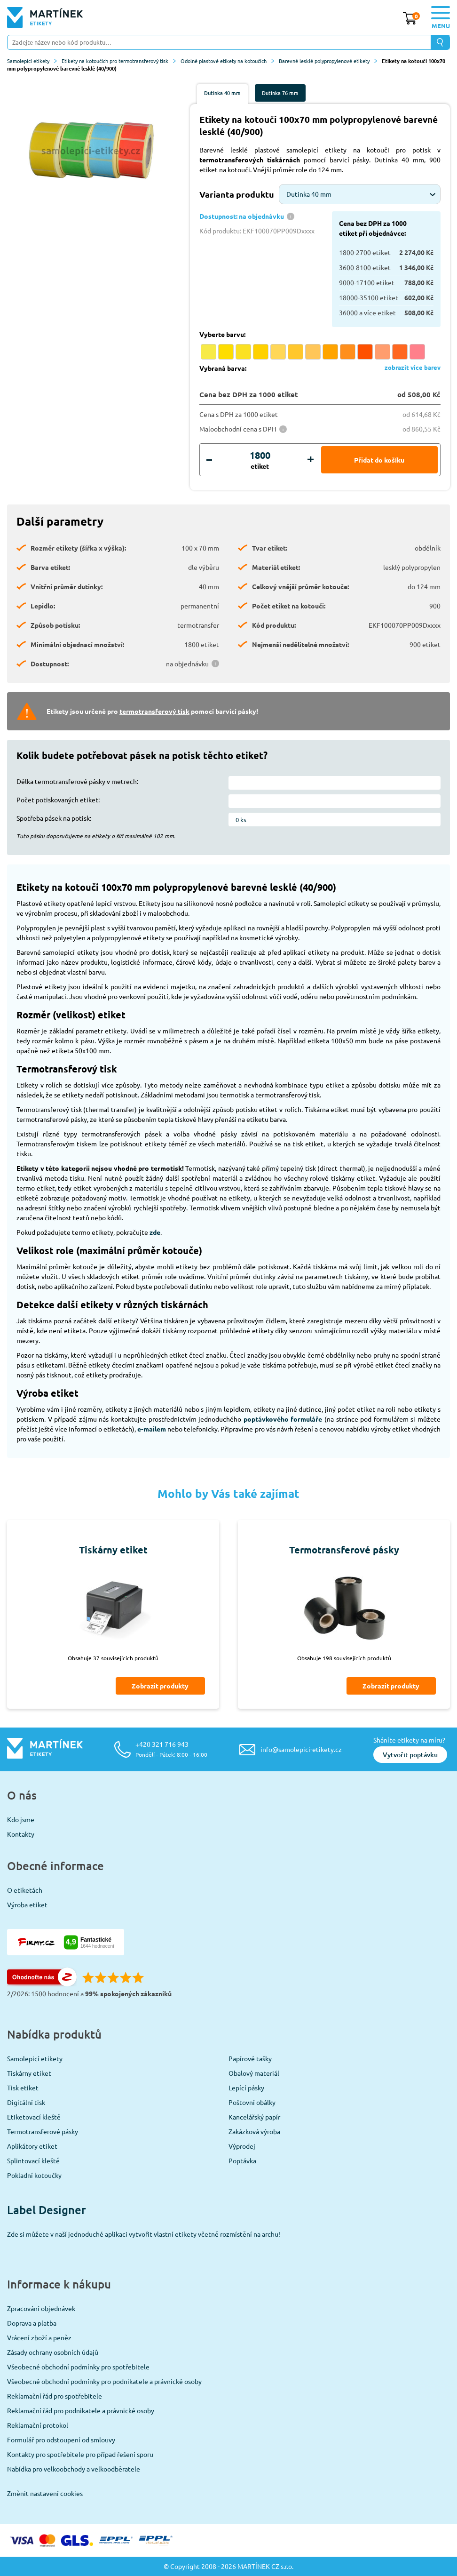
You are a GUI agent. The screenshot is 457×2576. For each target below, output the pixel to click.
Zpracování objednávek (41, 2308)
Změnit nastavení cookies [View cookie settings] (45, 2493)
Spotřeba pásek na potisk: (53, 818)
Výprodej (241, 2146)
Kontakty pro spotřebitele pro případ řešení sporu (80, 2454)
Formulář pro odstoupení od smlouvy (61, 2439)
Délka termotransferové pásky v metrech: (77, 781)
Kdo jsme (20, 1819)
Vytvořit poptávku (410, 1754)
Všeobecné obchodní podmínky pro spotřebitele (78, 2366)
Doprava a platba (31, 2323)
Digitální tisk (26, 2102)
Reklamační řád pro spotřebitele (54, 2396)
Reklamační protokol (37, 2425)
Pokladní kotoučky (34, 2175)
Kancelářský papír (254, 2116)
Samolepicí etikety (32, 60)
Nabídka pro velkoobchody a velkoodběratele (73, 2468)
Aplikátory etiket (32, 2146)
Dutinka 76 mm (280, 93)
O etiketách (24, 1890)
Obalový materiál (253, 2073)
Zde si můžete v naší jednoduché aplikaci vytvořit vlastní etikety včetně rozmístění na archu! (143, 2234)
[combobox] (359, 194)
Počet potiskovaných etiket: (58, 799)
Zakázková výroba (254, 2131)
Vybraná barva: (222, 368)
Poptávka (242, 2160)
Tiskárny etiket (29, 2073)
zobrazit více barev (413, 367)
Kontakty (20, 1834)
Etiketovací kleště (34, 2116)
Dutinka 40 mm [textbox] (308, 194)
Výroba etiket (27, 1904)
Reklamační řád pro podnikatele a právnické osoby (80, 2410)
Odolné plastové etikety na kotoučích (227, 60)
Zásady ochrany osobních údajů (52, 2352)
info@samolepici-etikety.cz (301, 1749)
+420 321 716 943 (171, 1749)
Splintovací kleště (33, 2160)
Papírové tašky (250, 2058)
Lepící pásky (246, 2087)
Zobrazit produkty (160, 1685)
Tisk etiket (23, 2087)
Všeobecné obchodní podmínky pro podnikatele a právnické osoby (104, 2381)
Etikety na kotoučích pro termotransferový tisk (119, 60)
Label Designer (46, 2209)
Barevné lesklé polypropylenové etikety (328, 60)
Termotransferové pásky (42, 2131)
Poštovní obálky (252, 2102)
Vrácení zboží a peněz (39, 2337)
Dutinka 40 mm (222, 93)
